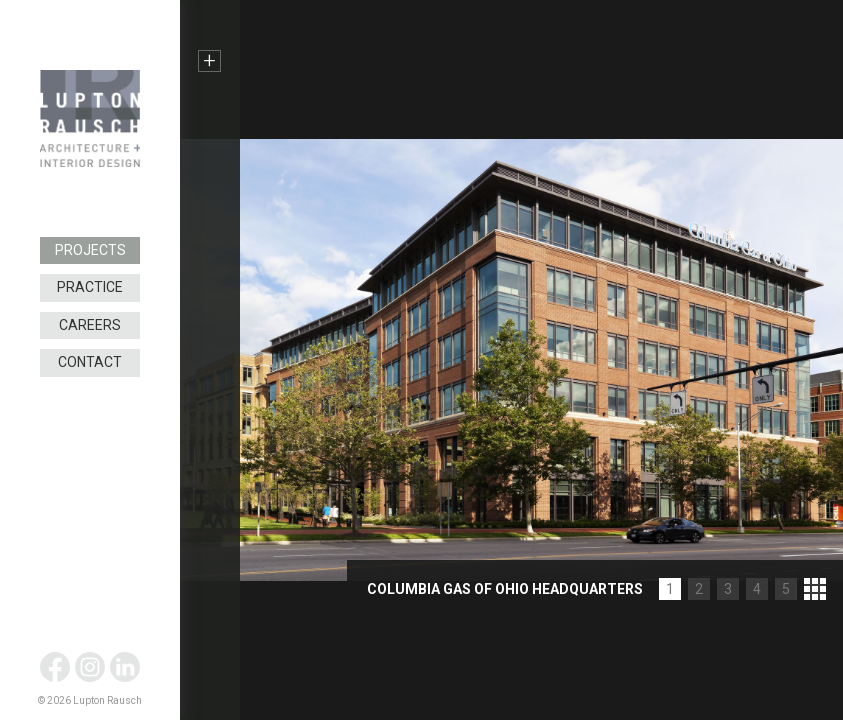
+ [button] (209, 61)
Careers (90, 325)
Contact (90, 362)
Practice (90, 287)
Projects (90, 250)
